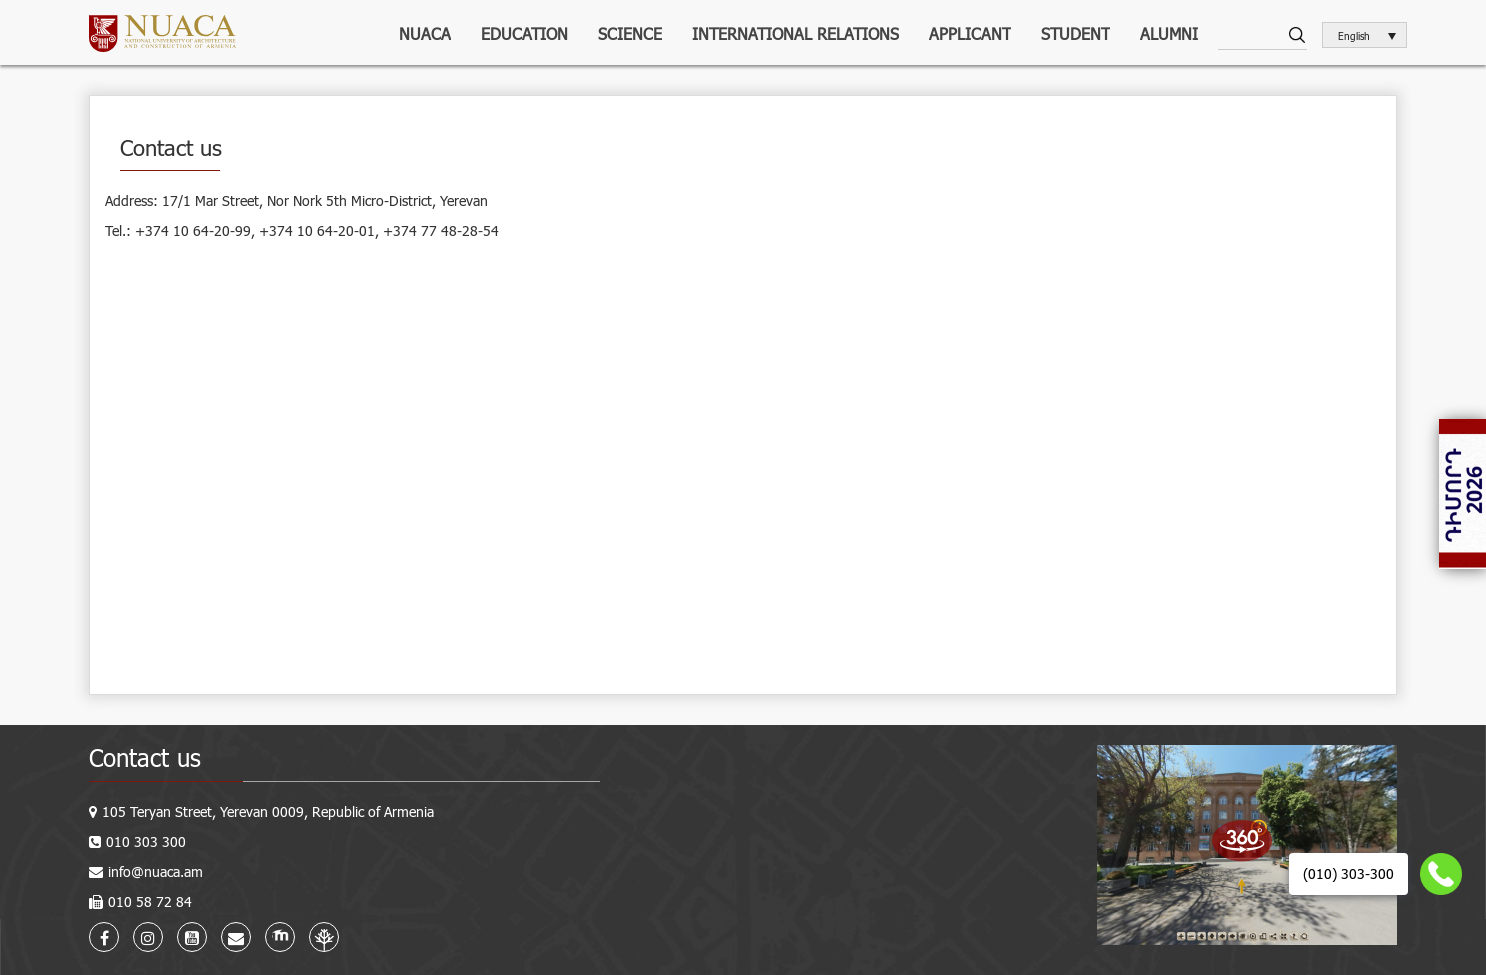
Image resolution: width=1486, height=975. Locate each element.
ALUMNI (1169, 33)
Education (524, 33)
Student (1075, 33)
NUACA (425, 33)
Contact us (145, 757)
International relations (795, 33)
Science (630, 33)
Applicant (970, 33)
